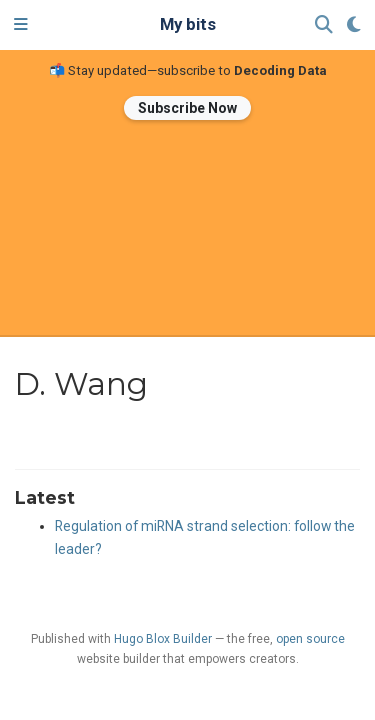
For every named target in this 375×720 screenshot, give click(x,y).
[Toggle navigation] (21, 25)
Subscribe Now (187, 108)
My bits (188, 24)
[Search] (324, 25)
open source (310, 639)
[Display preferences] (354, 25)
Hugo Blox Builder (163, 639)
